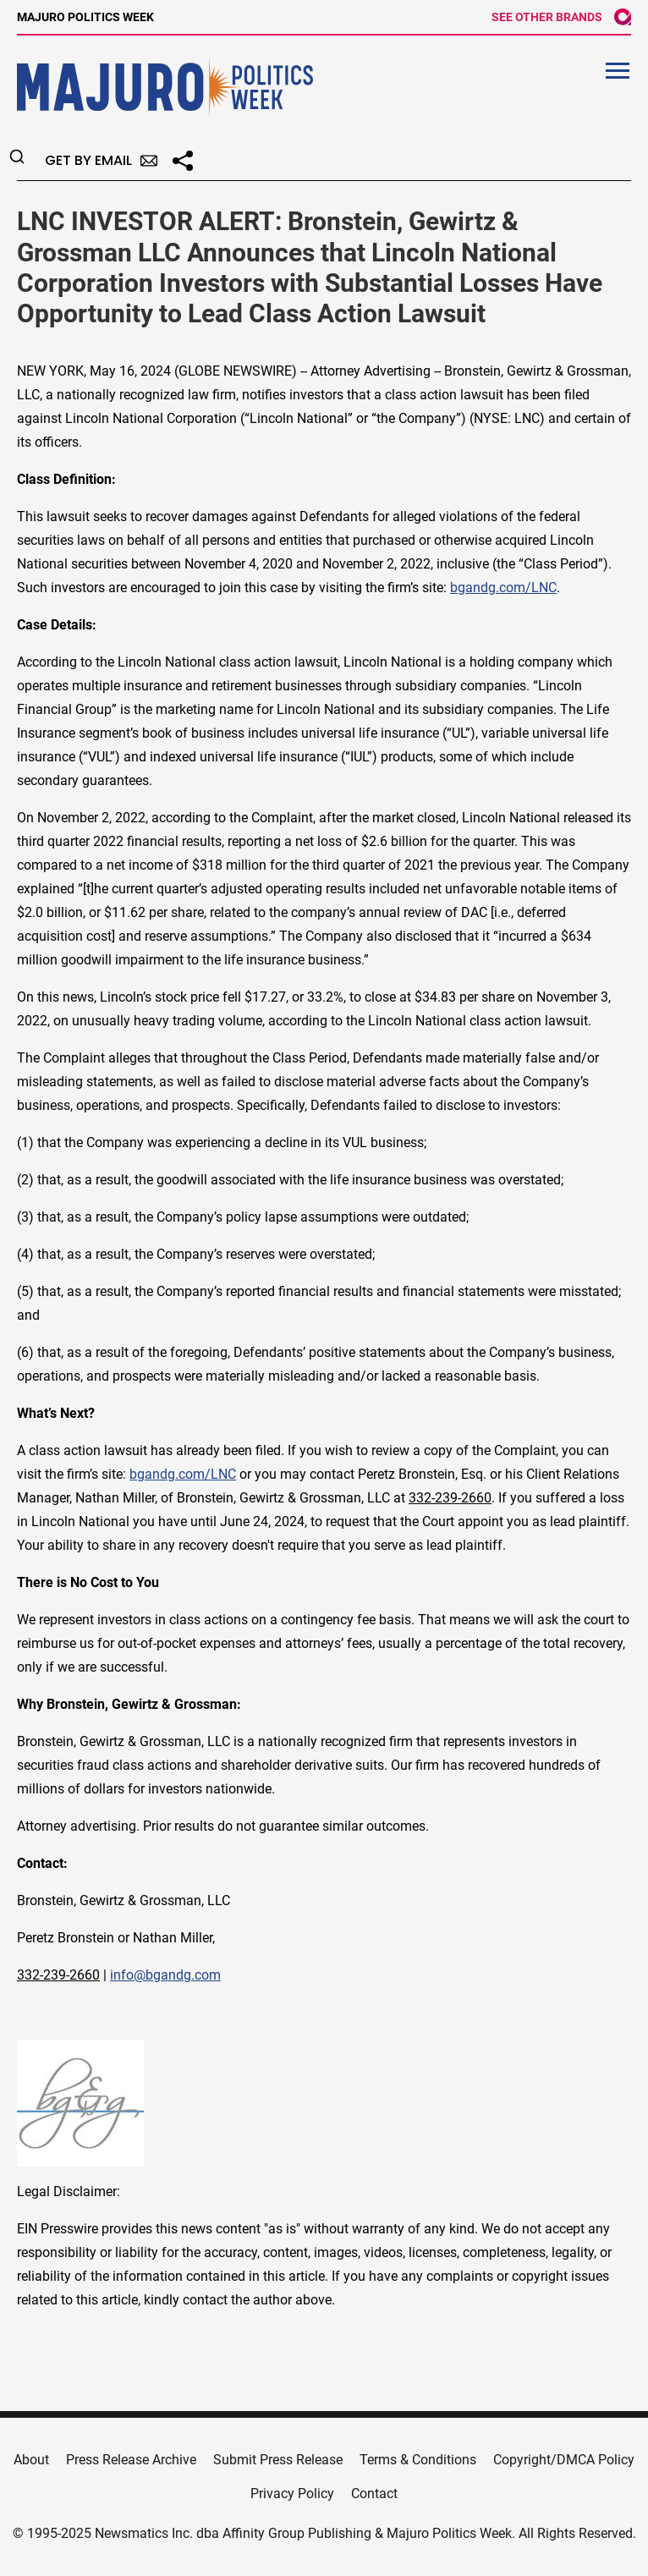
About (31, 2460)
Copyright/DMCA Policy (563, 2460)
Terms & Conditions (418, 2460)
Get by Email (101, 160)
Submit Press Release (278, 2460)
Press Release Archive (131, 2460)
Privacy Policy (292, 2493)
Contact (374, 2493)
